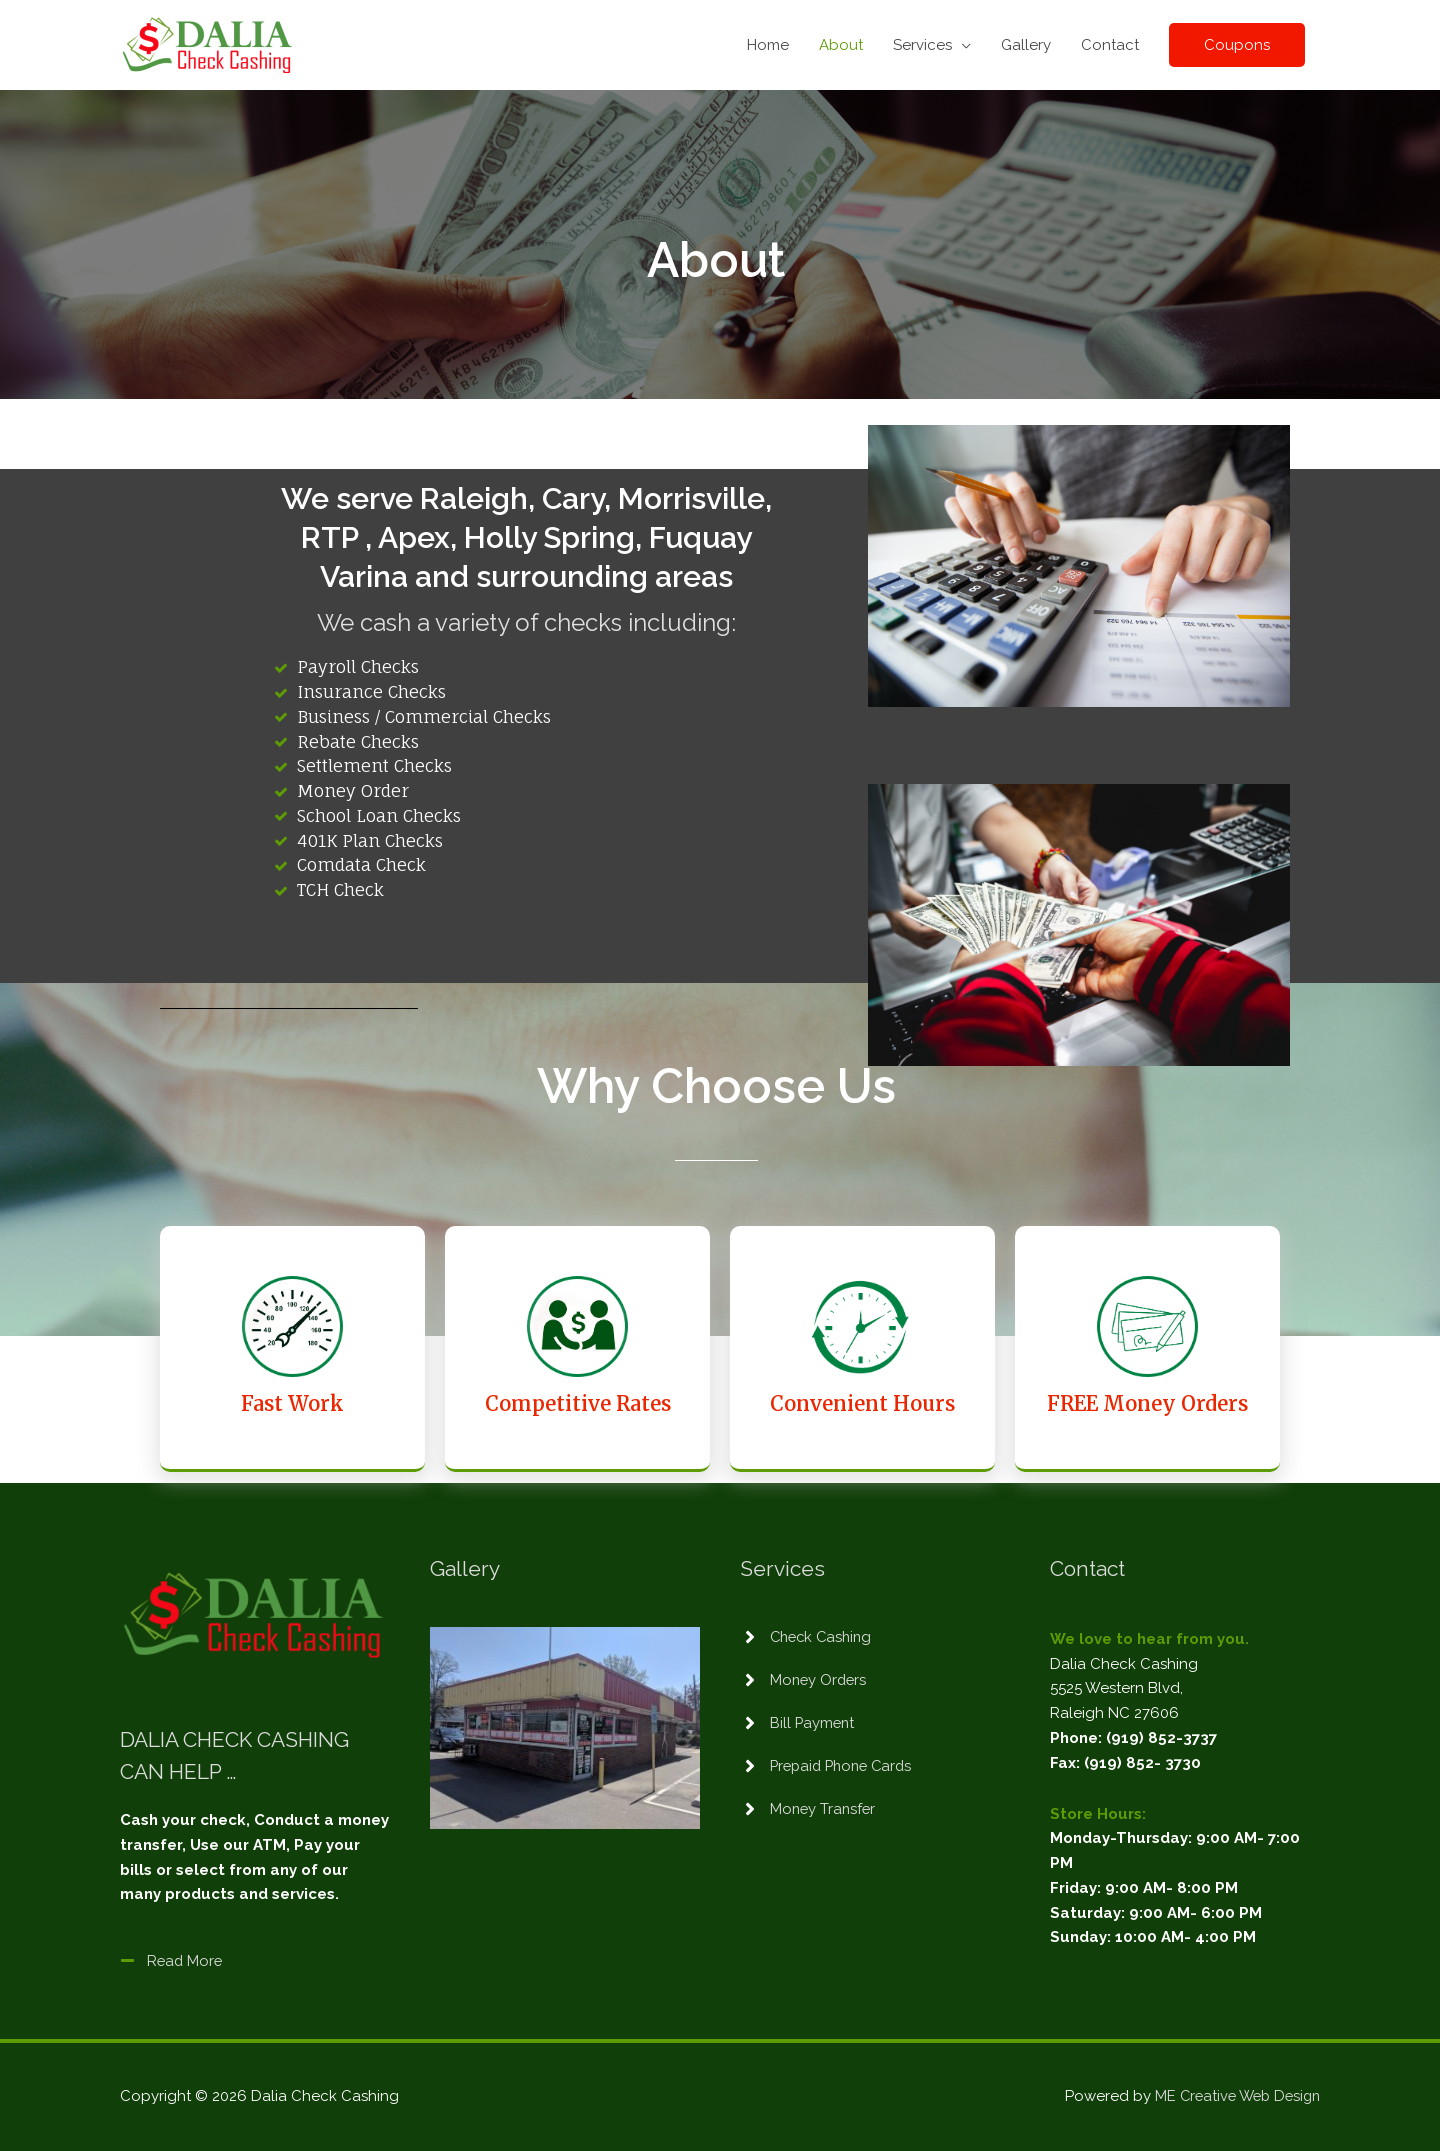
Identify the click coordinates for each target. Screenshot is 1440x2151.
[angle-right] (809, 1637)
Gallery (1026, 45)
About (847, 45)
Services (928, 45)
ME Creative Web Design (1233, 2096)
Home (774, 45)
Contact (1110, 45)
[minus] (172, 1961)
